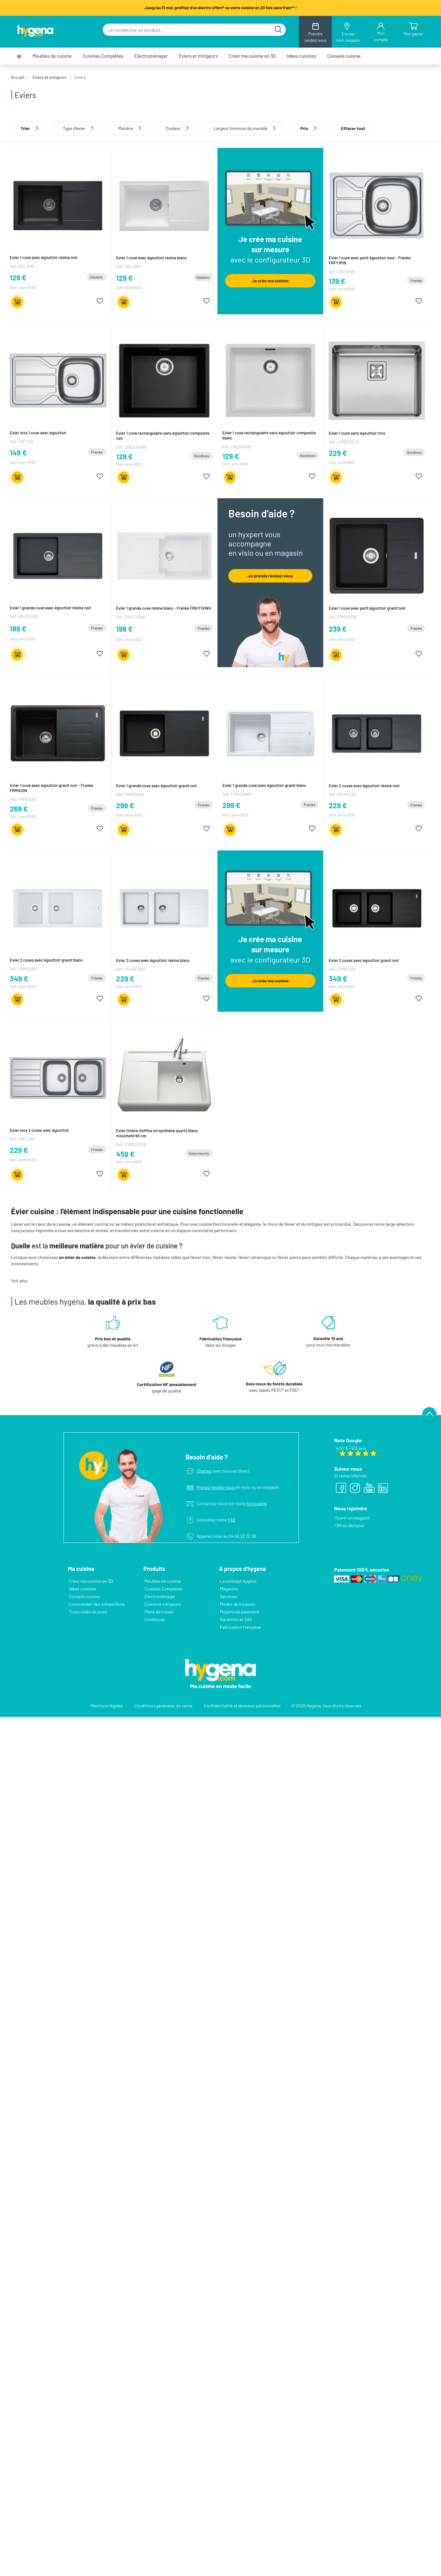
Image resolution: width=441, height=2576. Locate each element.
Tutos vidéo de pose (88, 1606)
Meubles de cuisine (52, 56)
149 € (18, 452)
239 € (337, 628)
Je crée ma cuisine (270, 280)
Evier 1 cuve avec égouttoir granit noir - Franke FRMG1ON (51, 787)
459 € (125, 1153)
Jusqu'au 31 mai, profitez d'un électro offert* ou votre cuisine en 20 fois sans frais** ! (220, 7)
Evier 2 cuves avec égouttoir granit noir (364, 960)
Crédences (154, 1614)
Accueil (17, 77)
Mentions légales (107, 1700)
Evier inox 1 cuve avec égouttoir (38, 432)
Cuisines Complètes (103, 56)
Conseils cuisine (344, 56)
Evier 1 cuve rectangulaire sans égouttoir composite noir (162, 435)
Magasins (229, 1583)
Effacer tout (353, 128)
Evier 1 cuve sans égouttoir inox (357, 433)
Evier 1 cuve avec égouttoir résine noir (44, 257)
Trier (28, 128)
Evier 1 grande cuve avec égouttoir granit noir (156, 785)
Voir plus (19, 1280)
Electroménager (151, 56)
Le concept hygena (238, 1576)
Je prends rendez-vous (270, 575)
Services (228, 1591)
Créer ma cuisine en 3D (252, 56)
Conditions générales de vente (163, 1700)
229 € (338, 452)
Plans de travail (158, 1606)
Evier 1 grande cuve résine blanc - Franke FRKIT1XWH (163, 607)
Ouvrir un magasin (352, 1512)
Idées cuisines (301, 56)
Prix (307, 128)
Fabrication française (240, 1622)
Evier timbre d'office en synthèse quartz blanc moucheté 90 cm (157, 1132)
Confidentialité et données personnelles (242, 1700)
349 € (19, 978)
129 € (18, 277)
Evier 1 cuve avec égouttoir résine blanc (151, 257)
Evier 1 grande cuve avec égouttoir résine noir (51, 607)
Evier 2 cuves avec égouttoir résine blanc (153, 959)
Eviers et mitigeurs (198, 56)
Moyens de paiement (240, 1606)
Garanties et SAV (236, 1614)
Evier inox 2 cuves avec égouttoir (39, 1129)
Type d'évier (74, 128)
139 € (337, 281)
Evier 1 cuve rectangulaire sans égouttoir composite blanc (269, 435)
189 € (18, 628)
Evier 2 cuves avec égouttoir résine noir (364, 785)
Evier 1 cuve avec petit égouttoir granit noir (367, 607)
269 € (19, 808)
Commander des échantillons (97, 1599)
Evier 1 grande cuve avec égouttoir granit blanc (265, 785)
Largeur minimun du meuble (240, 128)
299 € (125, 804)
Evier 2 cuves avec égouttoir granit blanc (46, 959)
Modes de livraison (237, 1599)
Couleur (173, 128)
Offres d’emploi (349, 1520)
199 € (124, 628)
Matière (125, 128)
